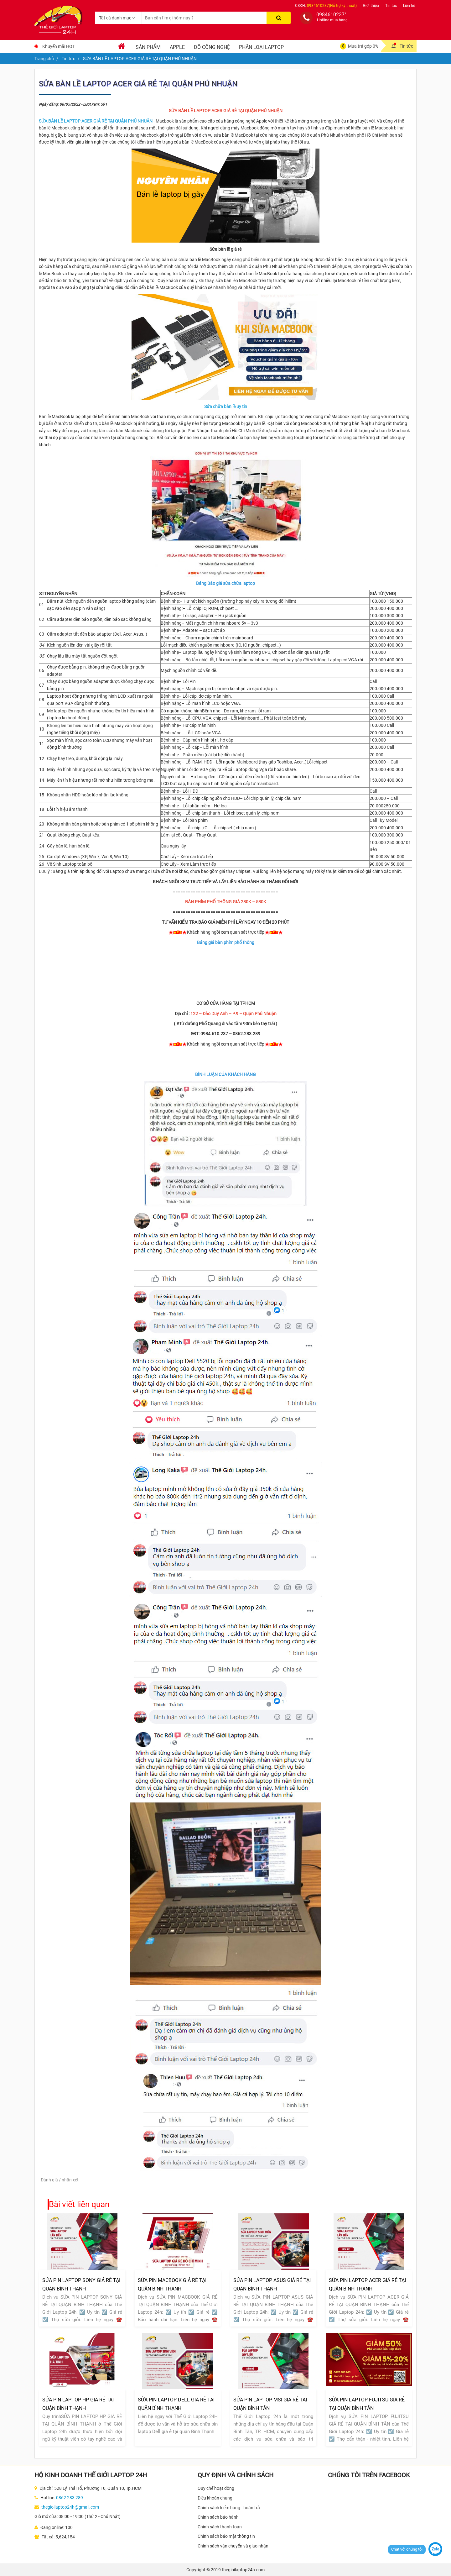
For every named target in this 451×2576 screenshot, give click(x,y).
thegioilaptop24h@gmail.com (70, 2507)
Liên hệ (409, 5)
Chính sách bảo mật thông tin (226, 2536)
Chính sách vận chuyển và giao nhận (233, 2545)
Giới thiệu (371, 5)
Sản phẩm (148, 47)
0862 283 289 (69, 2497)
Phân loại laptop (261, 47)
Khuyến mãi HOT (58, 46)
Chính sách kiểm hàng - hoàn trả (229, 2507)
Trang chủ (44, 58)
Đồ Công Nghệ (212, 47)
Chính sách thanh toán (220, 2526)
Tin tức (391, 5)
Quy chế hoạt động (216, 2488)
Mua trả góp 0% (363, 46)
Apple (177, 47)
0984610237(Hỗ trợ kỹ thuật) (332, 5)
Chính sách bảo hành (218, 2517)
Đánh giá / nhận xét (60, 2179)
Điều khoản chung (215, 2497)
